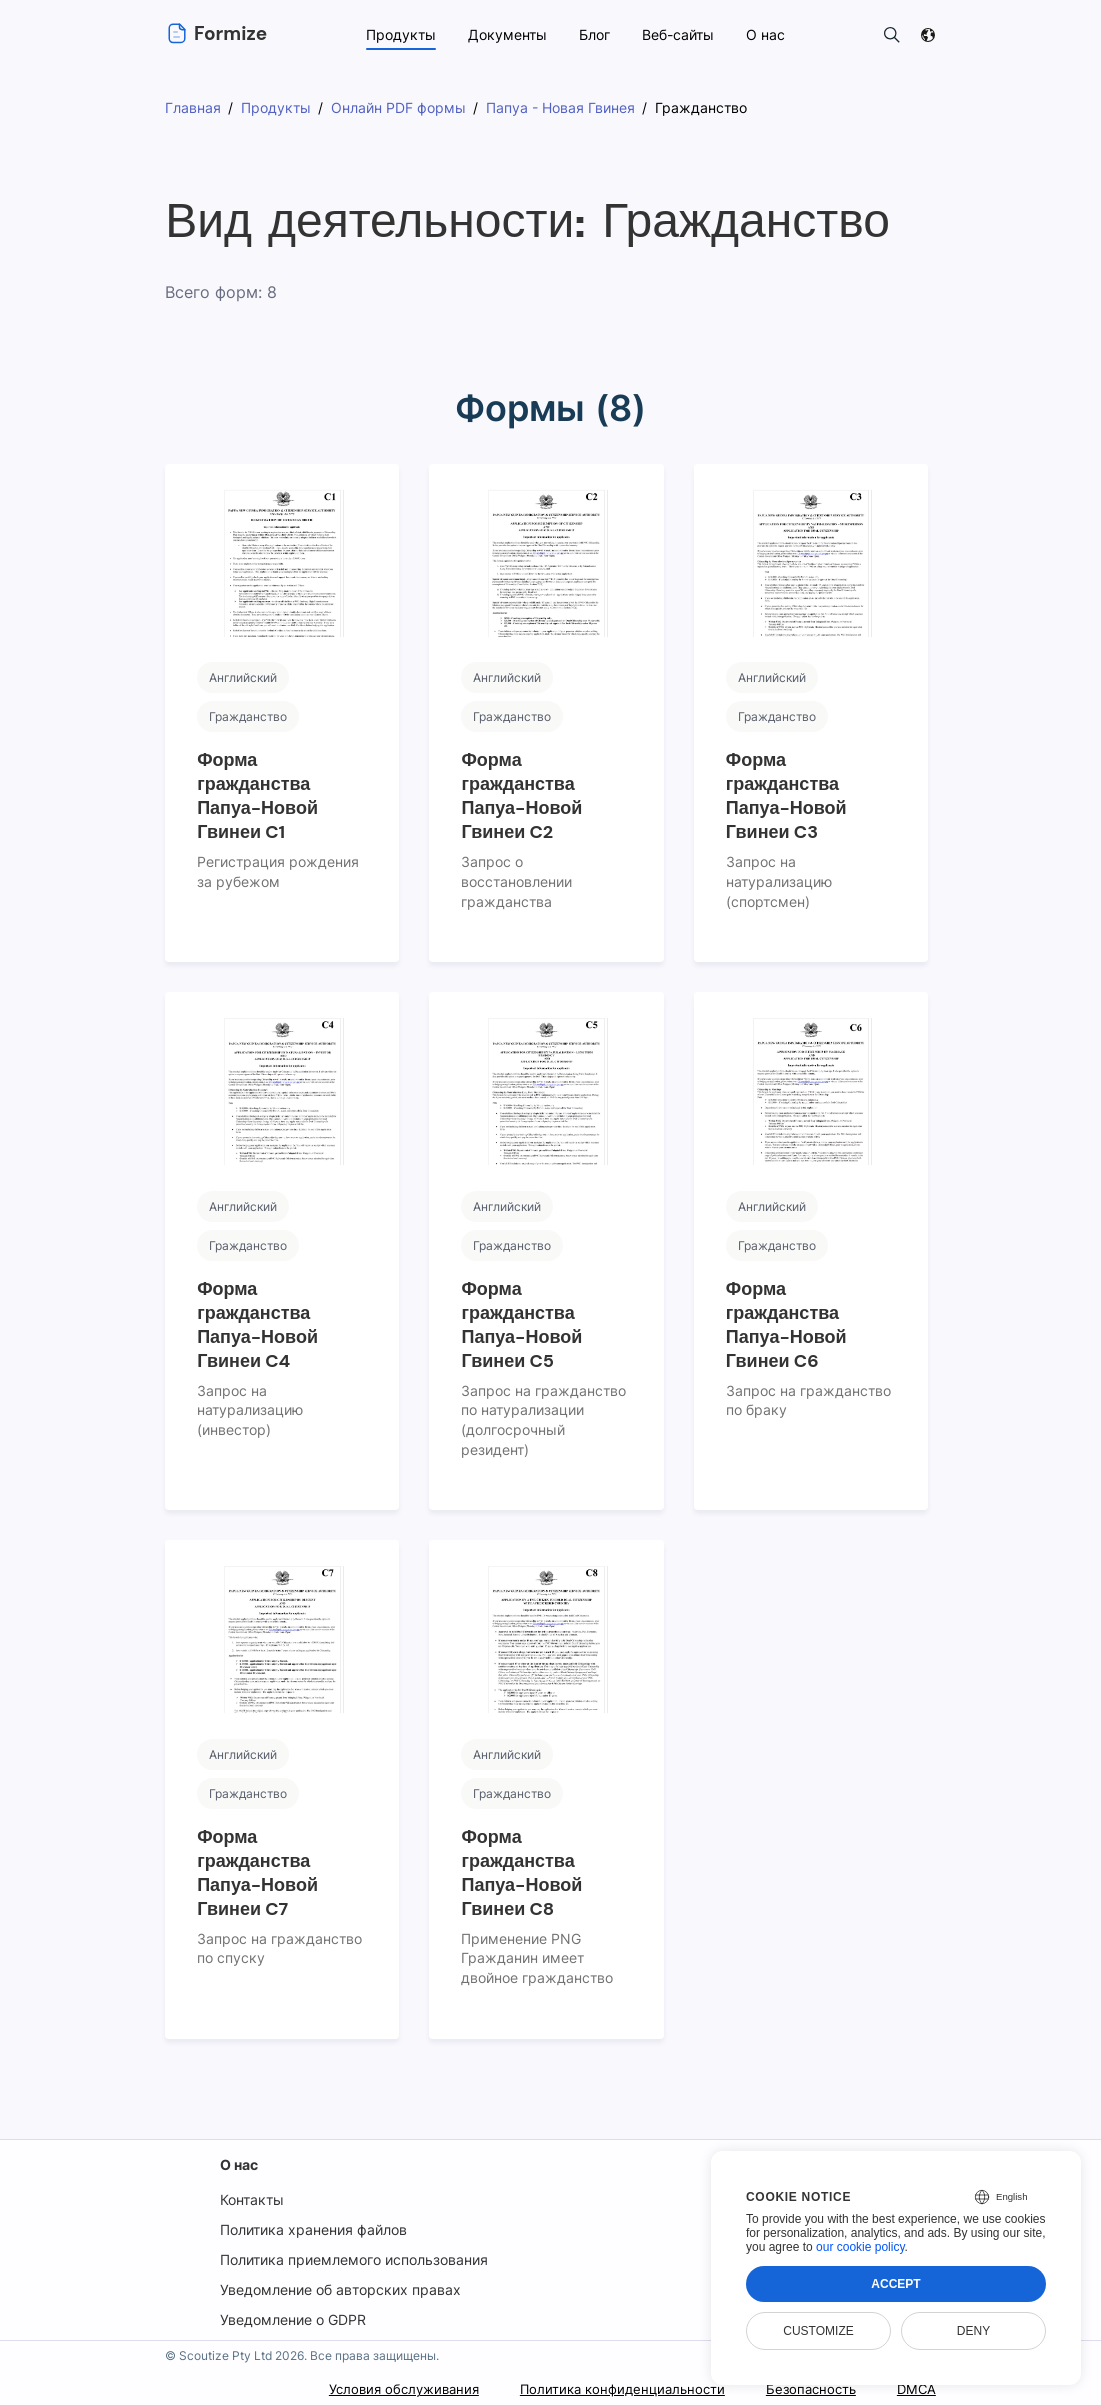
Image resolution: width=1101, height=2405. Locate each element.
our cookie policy (860, 2247)
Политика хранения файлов (313, 2229)
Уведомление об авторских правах (339, 2289)
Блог (593, 34)
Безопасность (805, 2389)
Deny (973, 2331)
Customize (818, 2331)
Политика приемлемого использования (354, 2259)
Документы (505, 34)
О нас (238, 2164)
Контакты (251, 2199)
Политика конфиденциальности (608, 2389)
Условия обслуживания (378, 2389)
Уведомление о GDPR (293, 2319)
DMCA (914, 2389)
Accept (895, 2284)
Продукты (400, 34)
